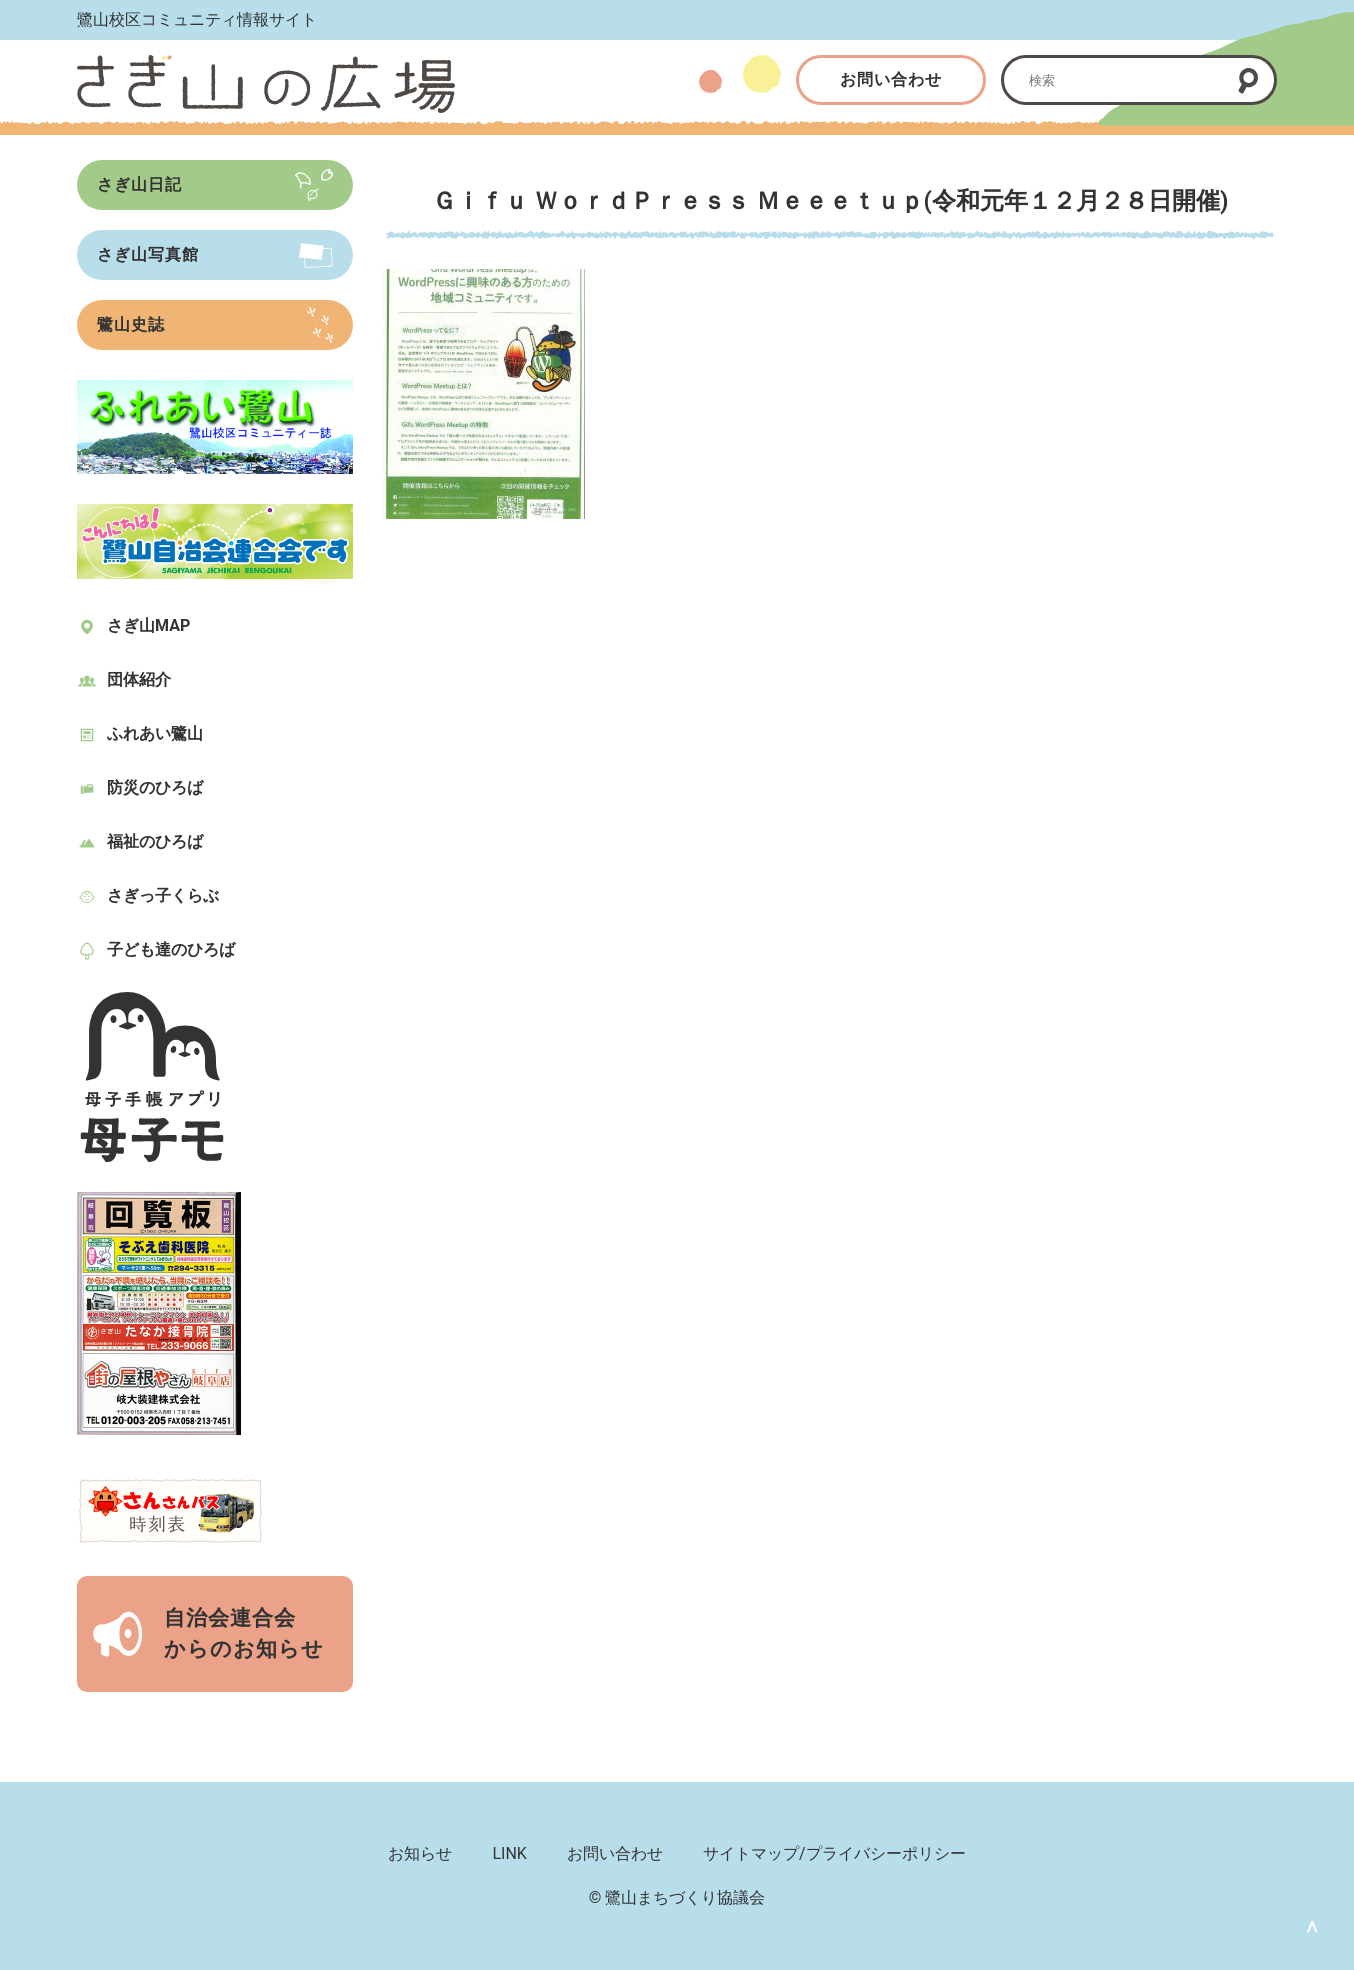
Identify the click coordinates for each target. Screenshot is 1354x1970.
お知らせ (420, 1853)
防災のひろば (155, 787)
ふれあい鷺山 (155, 733)
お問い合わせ (891, 79)
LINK (509, 1853)
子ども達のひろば (171, 949)
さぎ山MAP (148, 625)
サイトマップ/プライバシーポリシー (834, 1853)
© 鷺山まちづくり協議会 (677, 1897)
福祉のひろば (155, 841)
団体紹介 (139, 679)
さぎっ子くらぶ (163, 895)
